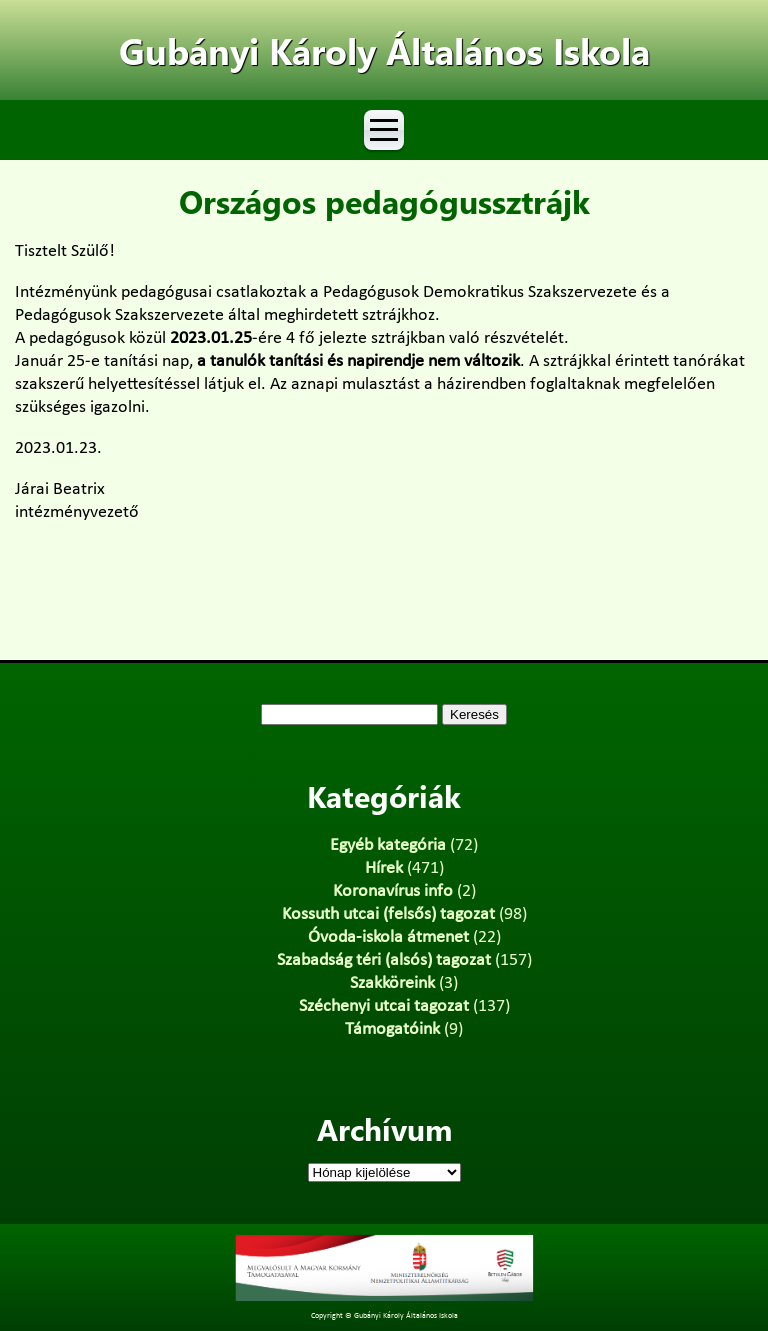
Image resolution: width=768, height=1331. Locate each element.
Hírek (384, 868)
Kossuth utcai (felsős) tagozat (388, 914)
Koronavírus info (393, 891)
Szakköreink (392, 983)
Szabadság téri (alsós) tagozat (384, 960)
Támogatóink (392, 1029)
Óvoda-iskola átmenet (388, 937)
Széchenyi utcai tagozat (384, 1006)
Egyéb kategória (388, 845)
